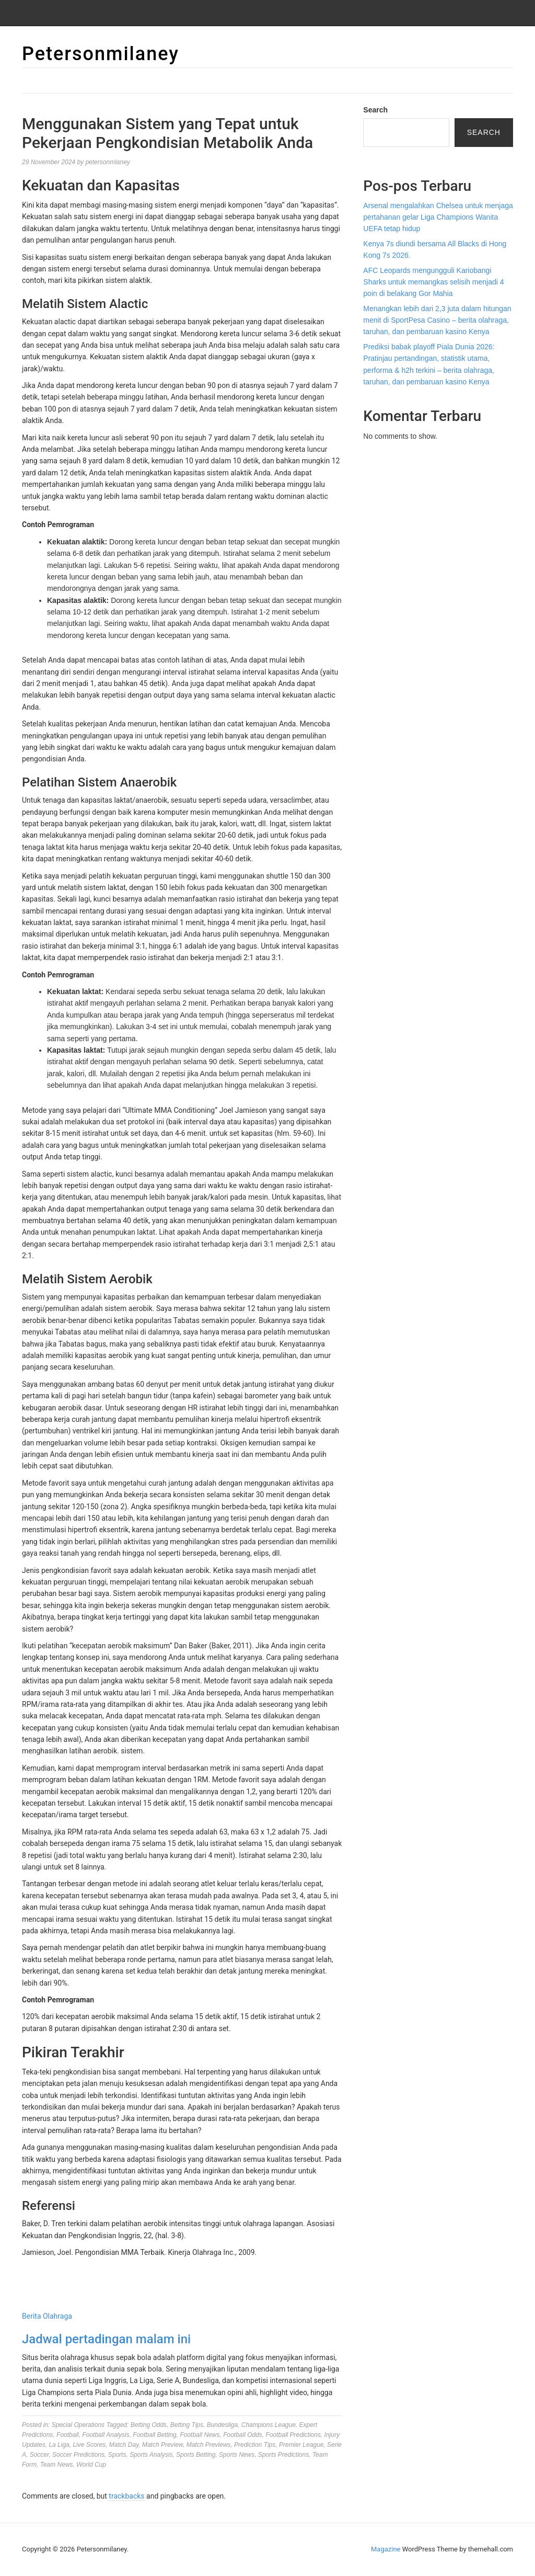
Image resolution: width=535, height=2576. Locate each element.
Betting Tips (186, 2425)
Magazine (385, 2549)
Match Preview (162, 2444)
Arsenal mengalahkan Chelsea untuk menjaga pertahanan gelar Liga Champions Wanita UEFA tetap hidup (438, 217)
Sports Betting (195, 2454)
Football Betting (154, 2434)
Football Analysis (105, 2434)
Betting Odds (149, 2425)
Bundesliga (222, 2425)
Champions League (268, 2425)
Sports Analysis (151, 2454)
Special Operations (78, 2425)
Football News (199, 2434)
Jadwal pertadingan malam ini (106, 2339)
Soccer (39, 2454)
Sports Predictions (283, 2454)
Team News (56, 2464)
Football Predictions (293, 2434)
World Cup (91, 2464)
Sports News (236, 2454)
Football (67, 2434)
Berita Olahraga (47, 2316)
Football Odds (242, 2434)
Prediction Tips (254, 2444)
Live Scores (89, 2444)
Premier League (301, 2444)
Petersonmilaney (100, 54)
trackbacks (126, 2496)
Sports (117, 2454)
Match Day (123, 2444)
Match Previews (209, 2444)
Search (375, 110)
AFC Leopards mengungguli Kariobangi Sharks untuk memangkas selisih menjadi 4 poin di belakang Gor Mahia (433, 282)
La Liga (59, 2444)
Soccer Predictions (78, 2454)
